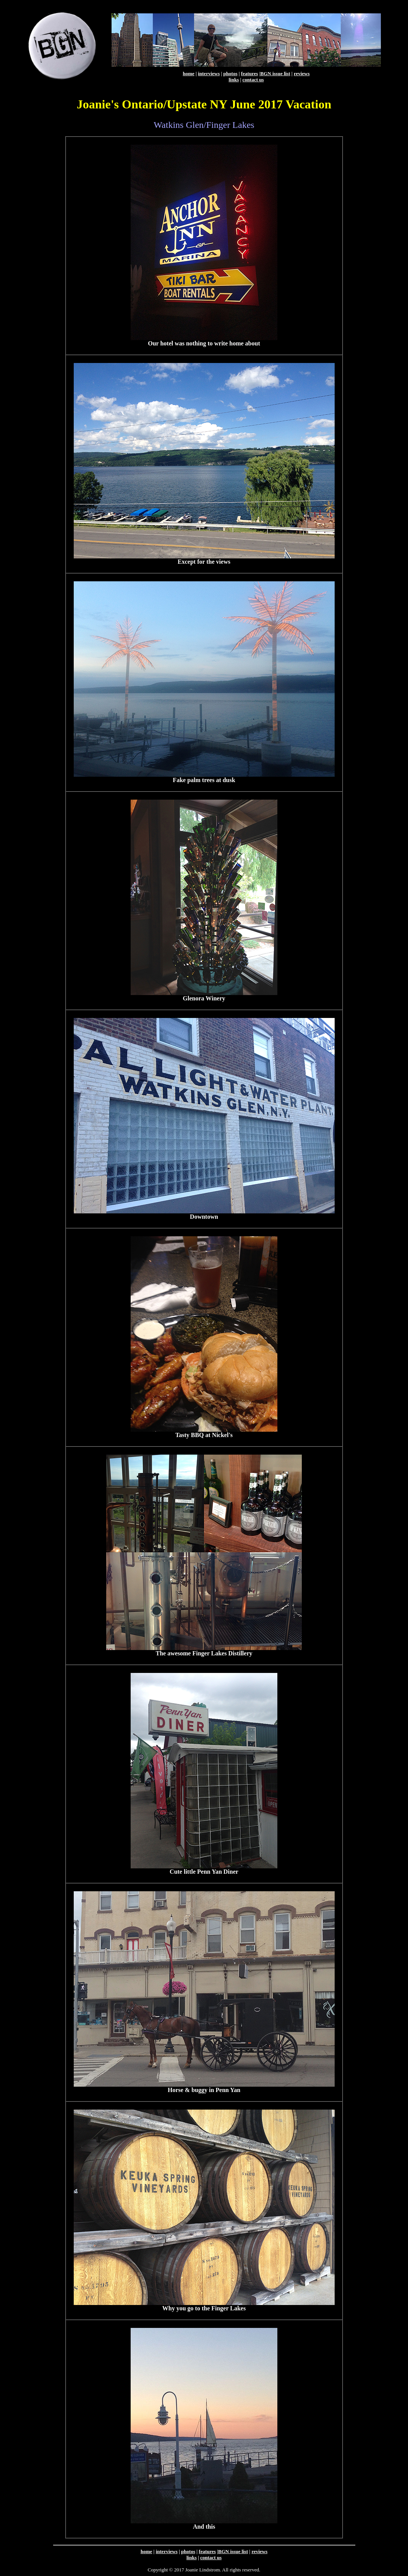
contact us (253, 79)
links (233, 79)
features (249, 73)
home (188, 73)
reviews (302, 73)
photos (230, 73)
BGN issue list (275, 73)
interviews (209, 73)
